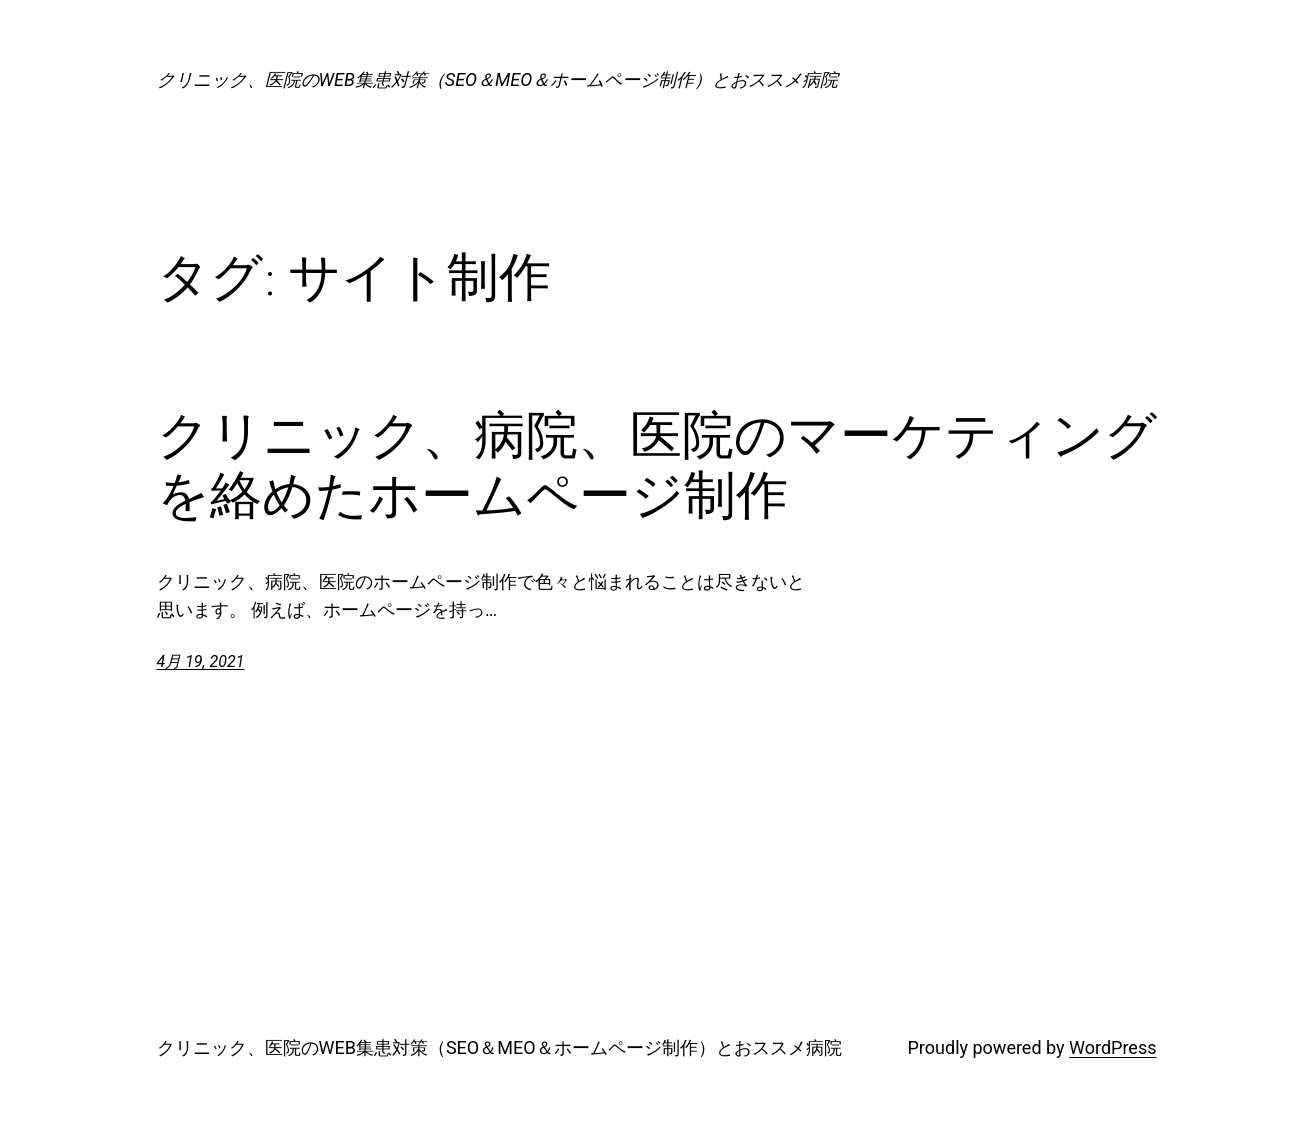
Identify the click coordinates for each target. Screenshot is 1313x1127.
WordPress (1112, 1047)
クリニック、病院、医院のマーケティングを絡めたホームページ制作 (657, 465)
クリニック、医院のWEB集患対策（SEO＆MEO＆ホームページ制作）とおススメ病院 (498, 79)
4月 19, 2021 (201, 661)
